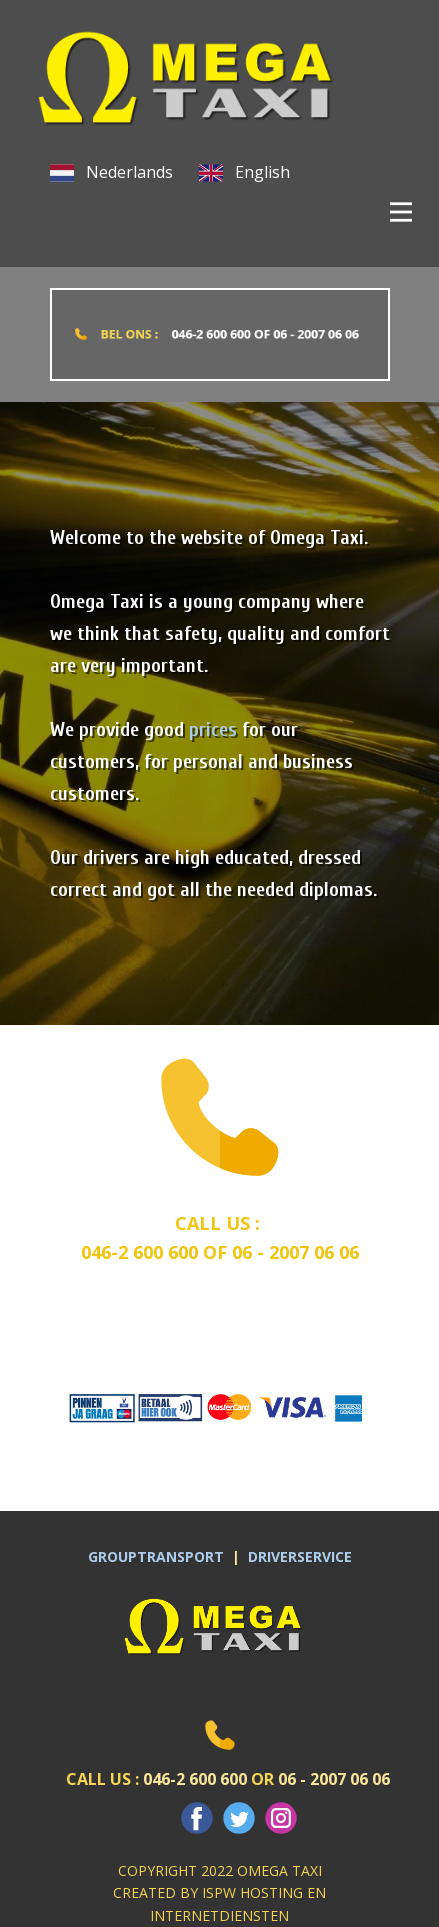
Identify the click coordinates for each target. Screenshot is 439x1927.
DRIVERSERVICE (300, 1556)
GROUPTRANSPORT (160, 1556)
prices (213, 729)
